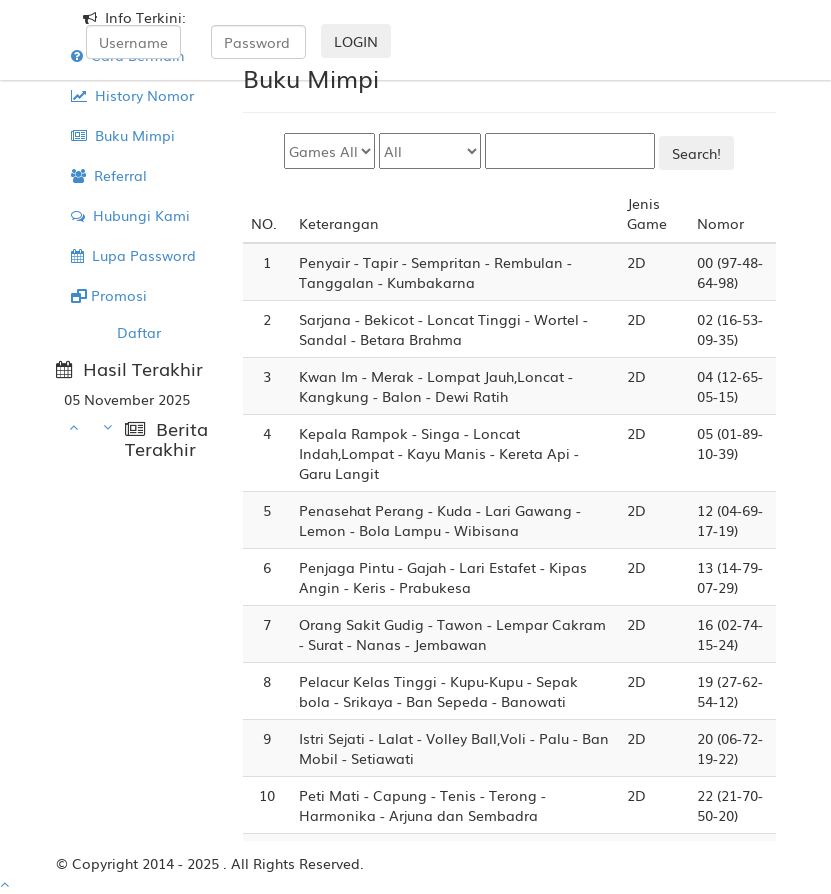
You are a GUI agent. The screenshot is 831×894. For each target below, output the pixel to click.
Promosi (109, 295)
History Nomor (132, 95)
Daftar (139, 332)
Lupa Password (133, 255)
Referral (109, 175)
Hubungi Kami (130, 215)
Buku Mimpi (123, 135)
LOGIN (356, 41)
